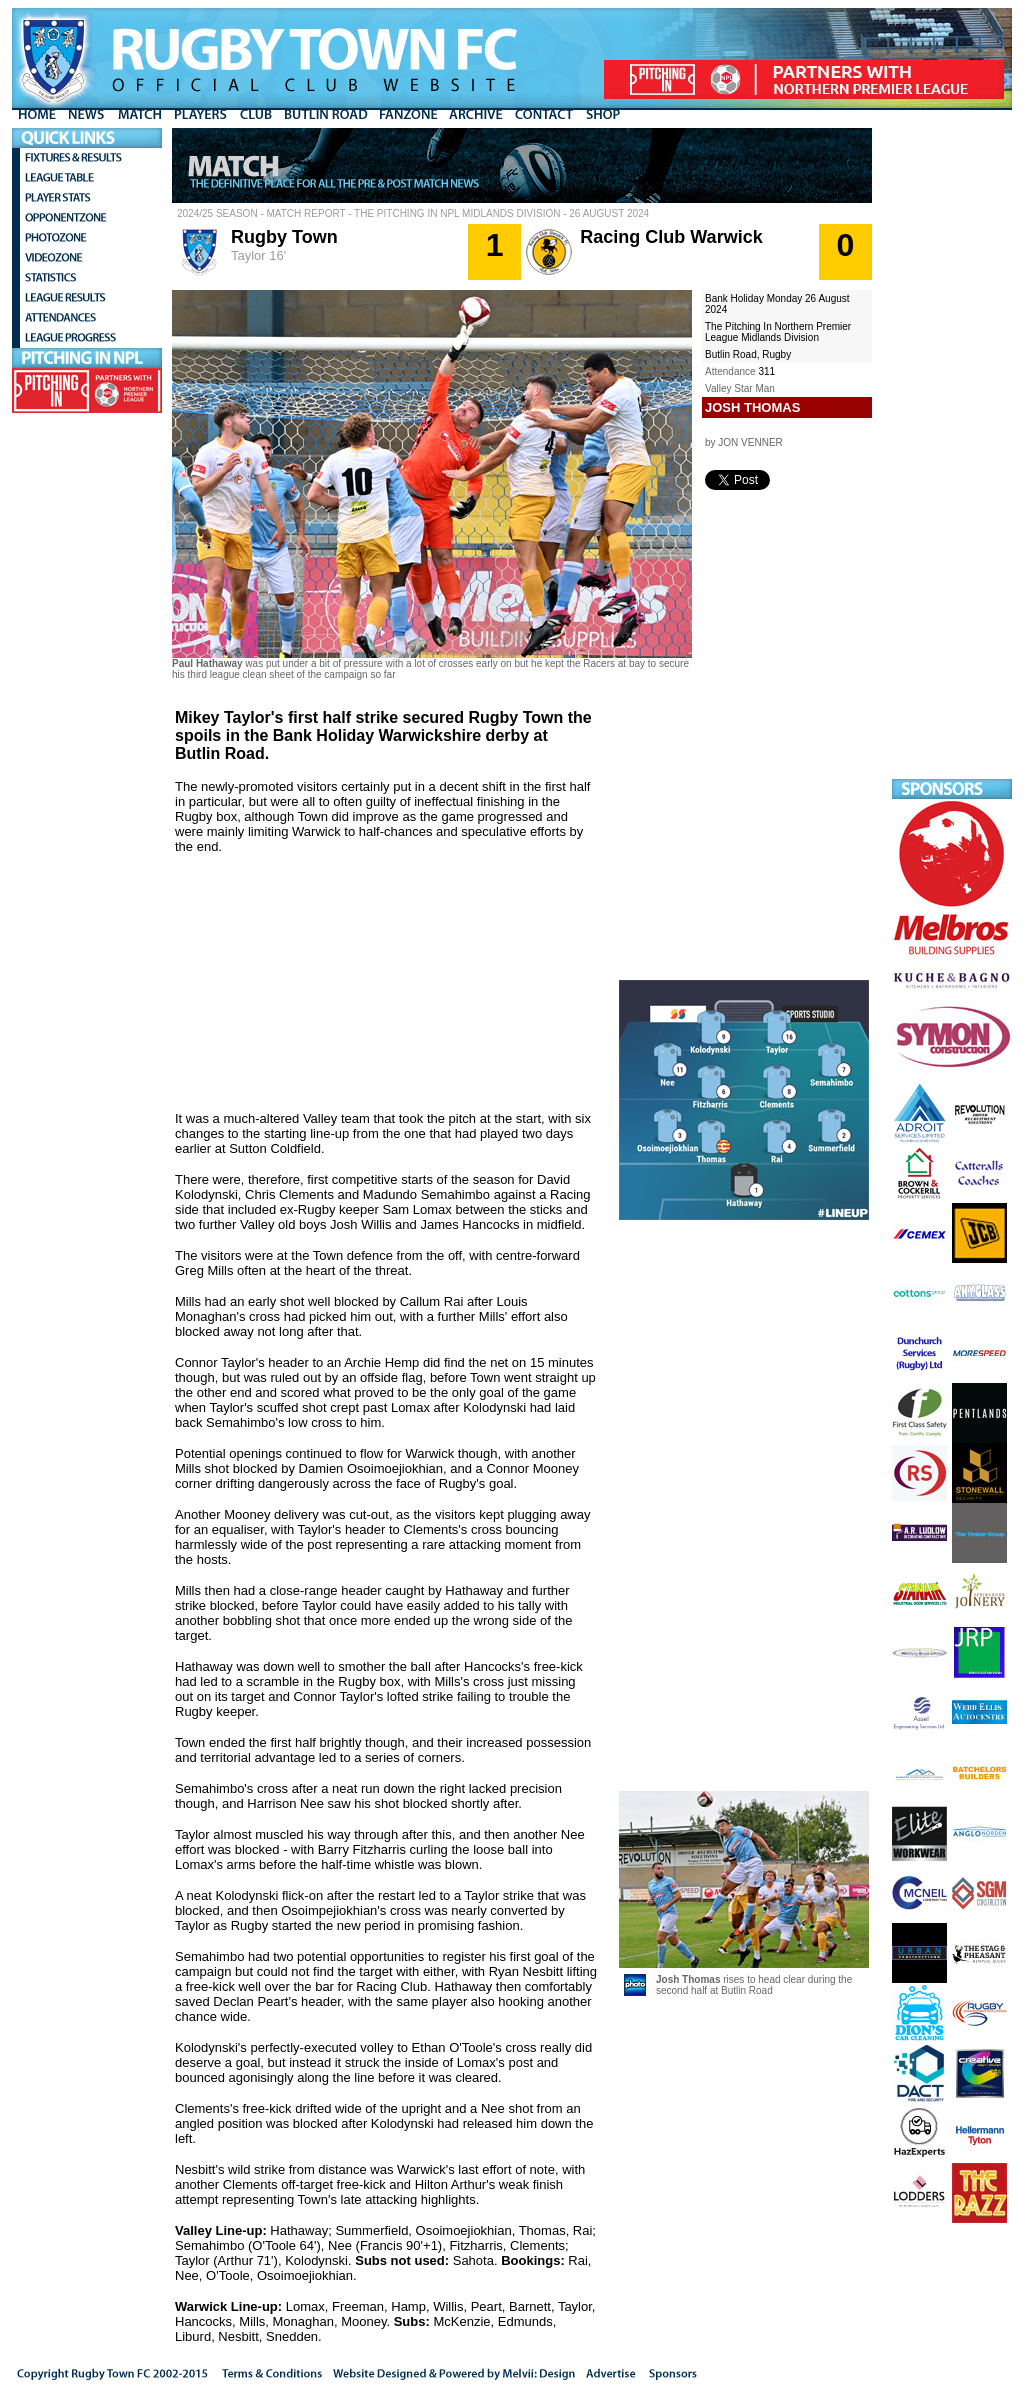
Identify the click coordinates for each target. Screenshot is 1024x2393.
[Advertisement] (952, 428)
